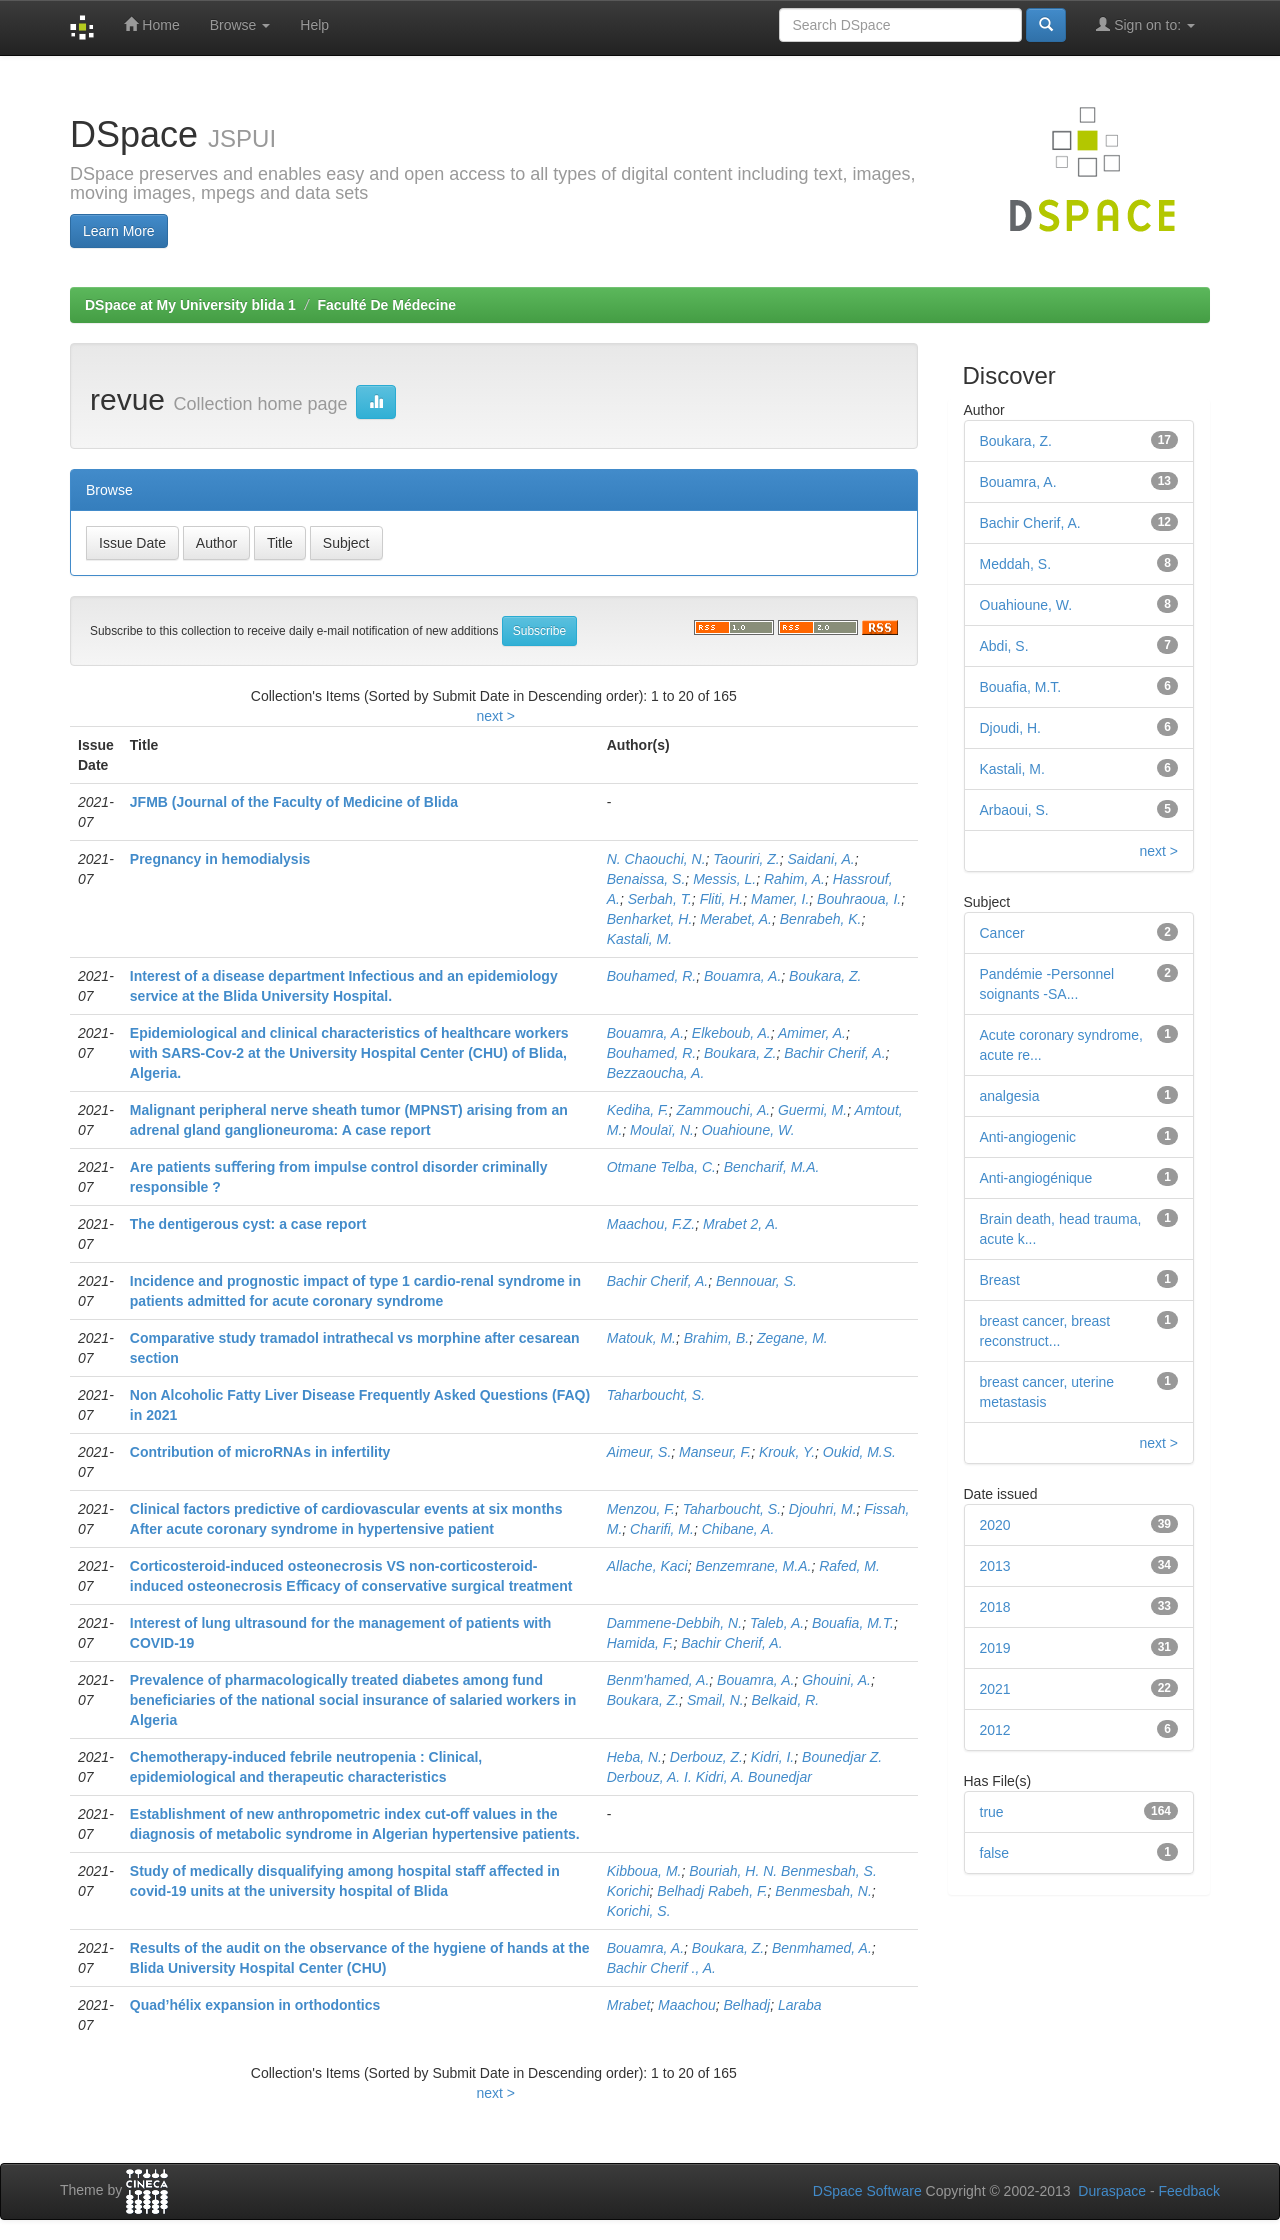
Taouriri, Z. (746, 859)
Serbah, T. (660, 899)
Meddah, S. (1016, 564)
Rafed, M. (849, 1566)
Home (151, 24)
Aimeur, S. (639, 1452)
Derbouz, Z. (706, 1757)
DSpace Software (867, 2191)
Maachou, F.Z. (651, 1224)
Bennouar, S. (756, 1281)
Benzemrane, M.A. (753, 1566)
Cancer (1002, 933)
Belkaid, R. (785, 1700)
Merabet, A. (736, 919)
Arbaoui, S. (1014, 810)
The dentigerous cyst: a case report (248, 1224)
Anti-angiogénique (1036, 1178)
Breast (1000, 1280)
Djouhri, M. (823, 1509)
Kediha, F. (638, 1110)
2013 (995, 1566)
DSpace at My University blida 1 (190, 305)
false (995, 1853)
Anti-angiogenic (1028, 1137)
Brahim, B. (716, 1338)
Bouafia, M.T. (853, 1623)
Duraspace (1112, 2191)
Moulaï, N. (662, 1130)
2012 (995, 1730)
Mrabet (629, 2005)
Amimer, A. (812, 1033)
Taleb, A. (777, 1623)
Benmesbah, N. (823, 1891)
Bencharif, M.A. (772, 1167)
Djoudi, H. (1010, 728)
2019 (995, 1648)
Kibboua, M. (644, 1871)
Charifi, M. (662, 1529)
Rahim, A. (794, 879)
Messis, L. (724, 879)
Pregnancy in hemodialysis (220, 859)
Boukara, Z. (825, 976)
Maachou (687, 2005)
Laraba (800, 2005)
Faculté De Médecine (387, 305)
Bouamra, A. (742, 976)
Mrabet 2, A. (741, 1224)
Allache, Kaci (647, 1566)
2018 (995, 1607)
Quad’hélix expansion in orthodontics (255, 2005)
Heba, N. (634, 1757)
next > (495, 716)
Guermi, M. (812, 1110)
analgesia (1010, 1096)
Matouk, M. (641, 1338)
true (992, 1812)
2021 (995, 1689)
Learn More (119, 231)
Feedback (1189, 2191)
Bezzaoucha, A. (656, 1073)
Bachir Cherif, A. (834, 1053)
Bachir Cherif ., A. (661, 1968)
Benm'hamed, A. (658, 1680)
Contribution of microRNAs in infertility (260, 1452)
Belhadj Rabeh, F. (712, 1891)
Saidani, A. (821, 859)
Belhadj (746, 2005)
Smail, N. (715, 1700)
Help (314, 25)
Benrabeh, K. (821, 919)
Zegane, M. (792, 1338)
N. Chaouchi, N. (656, 859)
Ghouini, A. (836, 1680)
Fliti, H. (722, 899)
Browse (240, 25)
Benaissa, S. (646, 879)
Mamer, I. (780, 899)
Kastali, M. (639, 939)
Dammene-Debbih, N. (674, 1623)
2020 (995, 1525)
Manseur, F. (715, 1452)
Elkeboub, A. (731, 1033)
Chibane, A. (738, 1529)
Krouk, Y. (787, 1452)
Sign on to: (1145, 24)
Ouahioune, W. (748, 1130)
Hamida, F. (640, 1643)
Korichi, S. (639, 1911)
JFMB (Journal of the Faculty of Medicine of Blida (294, 802)
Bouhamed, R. (652, 976)
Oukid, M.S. (859, 1452)
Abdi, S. (1004, 646)
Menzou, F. (641, 1509)
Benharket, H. (650, 919)
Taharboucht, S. (656, 1395)
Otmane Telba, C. (661, 1167)
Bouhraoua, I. (859, 899)
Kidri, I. (773, 1757)
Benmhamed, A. (822, 1948)
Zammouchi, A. (724, 1110)
